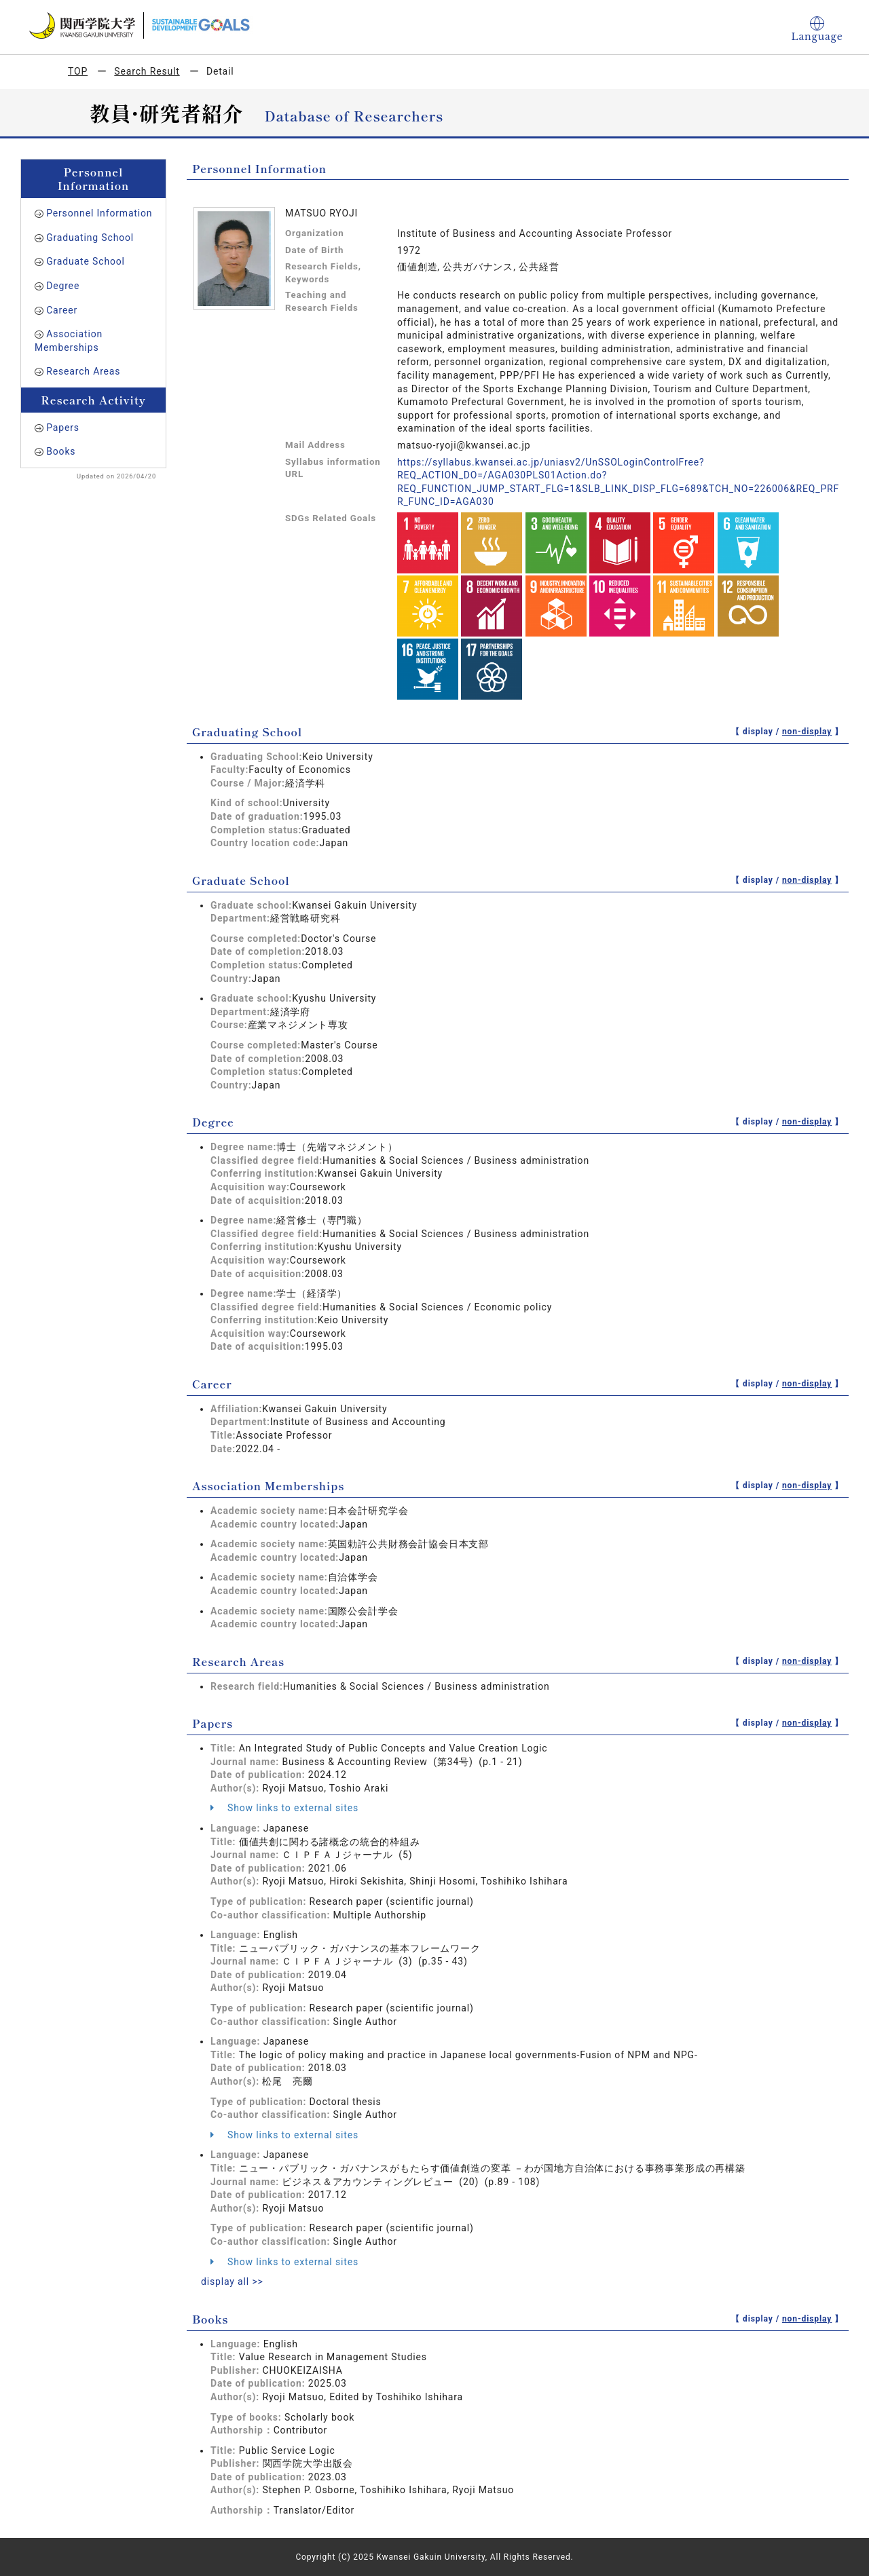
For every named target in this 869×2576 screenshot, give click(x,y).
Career (61, 310)
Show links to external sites (284, 1807)
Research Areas (83, 371)
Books (60, 451)
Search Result (146, 71)
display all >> (232, 2281)
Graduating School (90, 237)
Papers (62, 427)
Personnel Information (99, 213)
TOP (78, 71)
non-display (807, 731)
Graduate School (85, 261)
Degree (62, 285)
